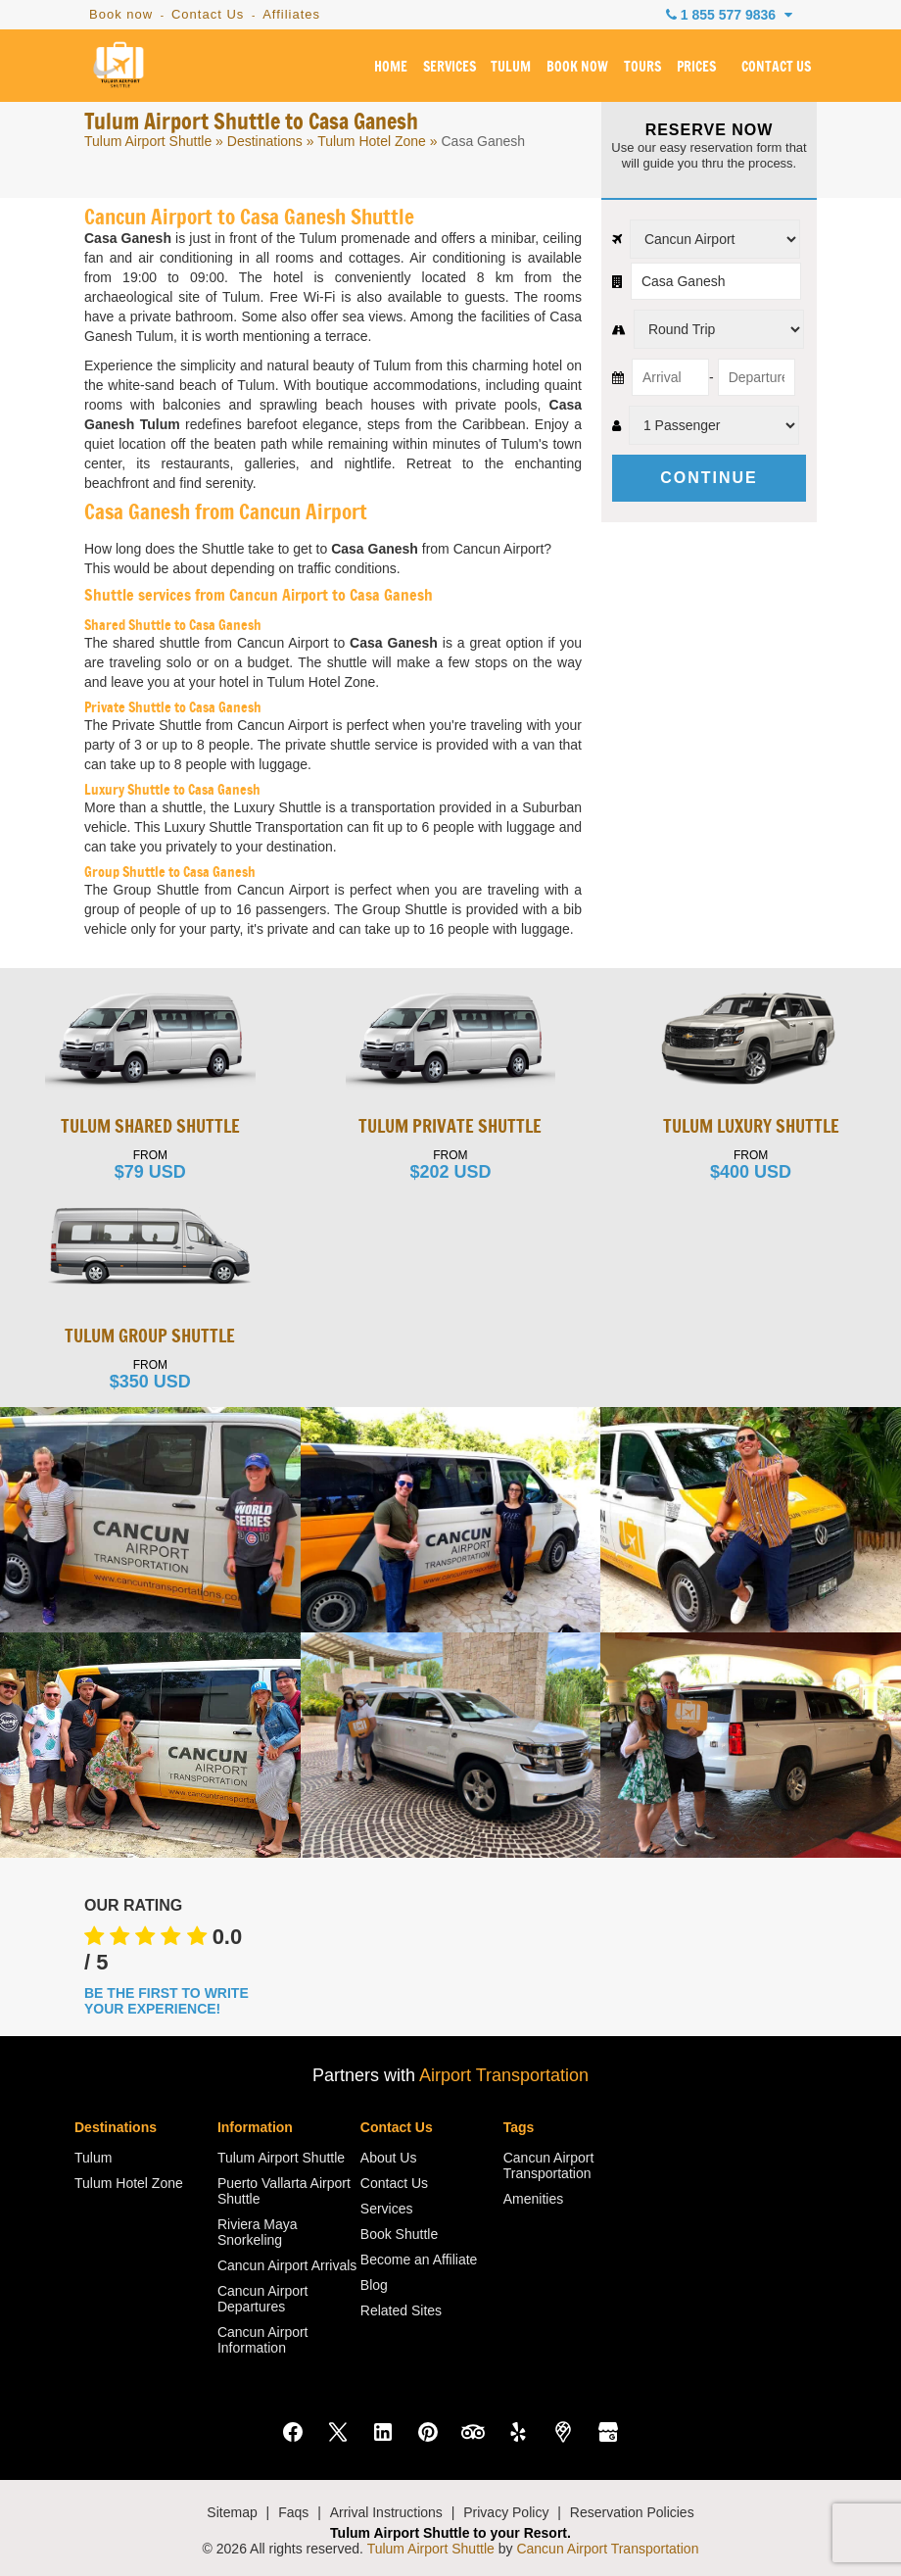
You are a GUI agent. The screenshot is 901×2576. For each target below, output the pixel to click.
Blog (374, 2285)
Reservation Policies (632, 2512)
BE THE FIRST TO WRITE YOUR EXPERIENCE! (166, 2001)
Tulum (93, 2157)
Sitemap (232, 2512)
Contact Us (207, 14)
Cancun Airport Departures (262, 2298)
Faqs (293, 2512)
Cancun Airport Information (262, 2340)
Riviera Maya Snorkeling (257, 2232)
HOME (390, 67)
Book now (121, 14)
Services (386, 2208)
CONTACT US (776, 67)
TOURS (642, 67)
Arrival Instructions (386, 2512)
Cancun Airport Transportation (548, 2165)
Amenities (533, 2199)
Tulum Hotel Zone (371, 141)
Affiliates (291, 14)
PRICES (696, 67)
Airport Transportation (504, 2075)
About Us (388, 2157)
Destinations (265, 141)
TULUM (511, 67)
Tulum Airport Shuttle (148, 141)
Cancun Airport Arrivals (286, 2265)
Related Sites (401, 2310)
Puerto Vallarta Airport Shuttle (284, 2191)
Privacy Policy (505, 2512)
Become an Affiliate (419, 2259)
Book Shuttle (399, 2234)
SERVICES (449, 67)
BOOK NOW (577, 67)
